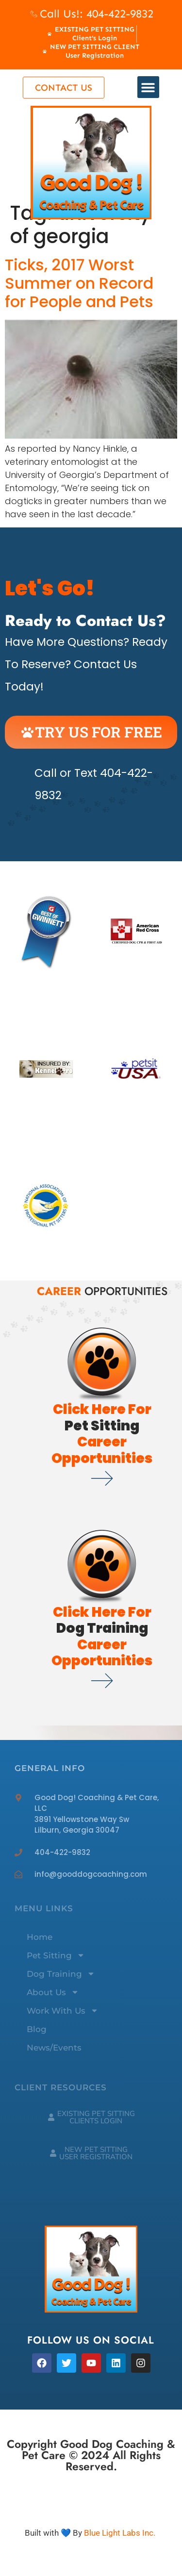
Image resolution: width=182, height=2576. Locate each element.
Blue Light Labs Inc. (119, 2533)
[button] (148, 87)
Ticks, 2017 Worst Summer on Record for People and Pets (79, 283)
